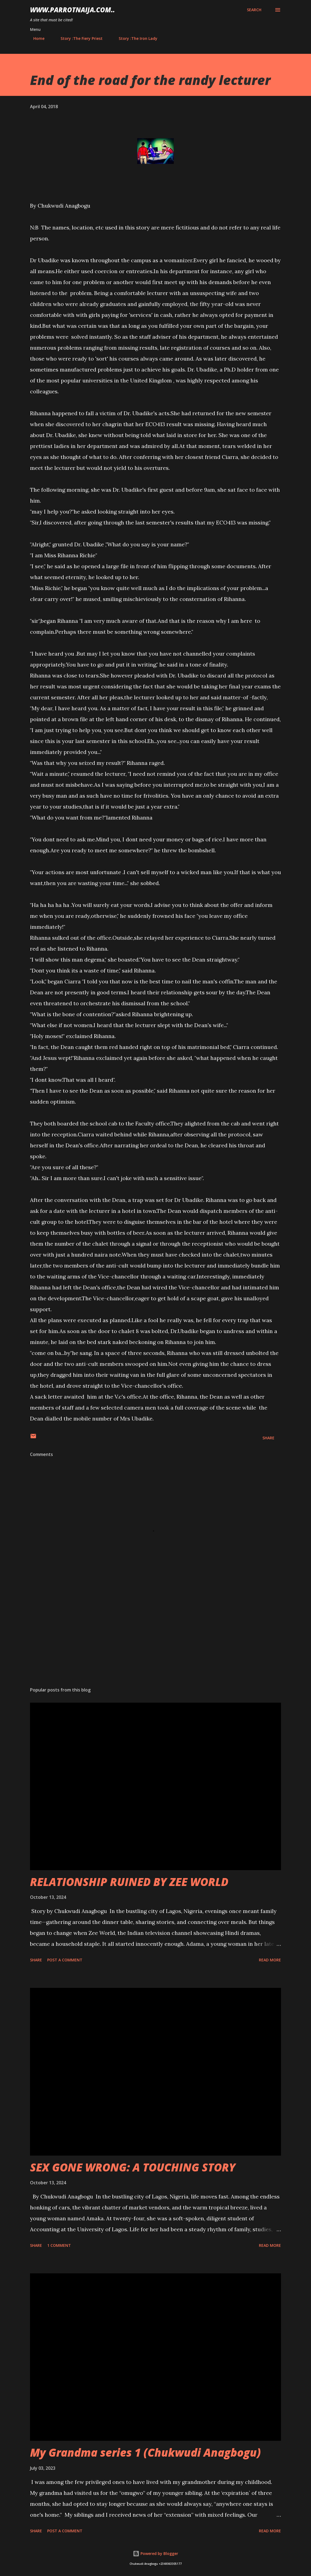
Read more (270, 1959)
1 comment (59, 2245)
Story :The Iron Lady (134, 38)
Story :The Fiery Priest (78, 38)
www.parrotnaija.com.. (72, 9)
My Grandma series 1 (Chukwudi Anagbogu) (145, 2452)
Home (35, 38)
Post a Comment (64, 1959)
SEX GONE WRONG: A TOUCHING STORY (132, 2167)
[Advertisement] (155, 1640)
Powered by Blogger (155, 2553)
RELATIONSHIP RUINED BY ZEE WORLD (129, 1881)
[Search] (254, 10)
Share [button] (268, 1437)
